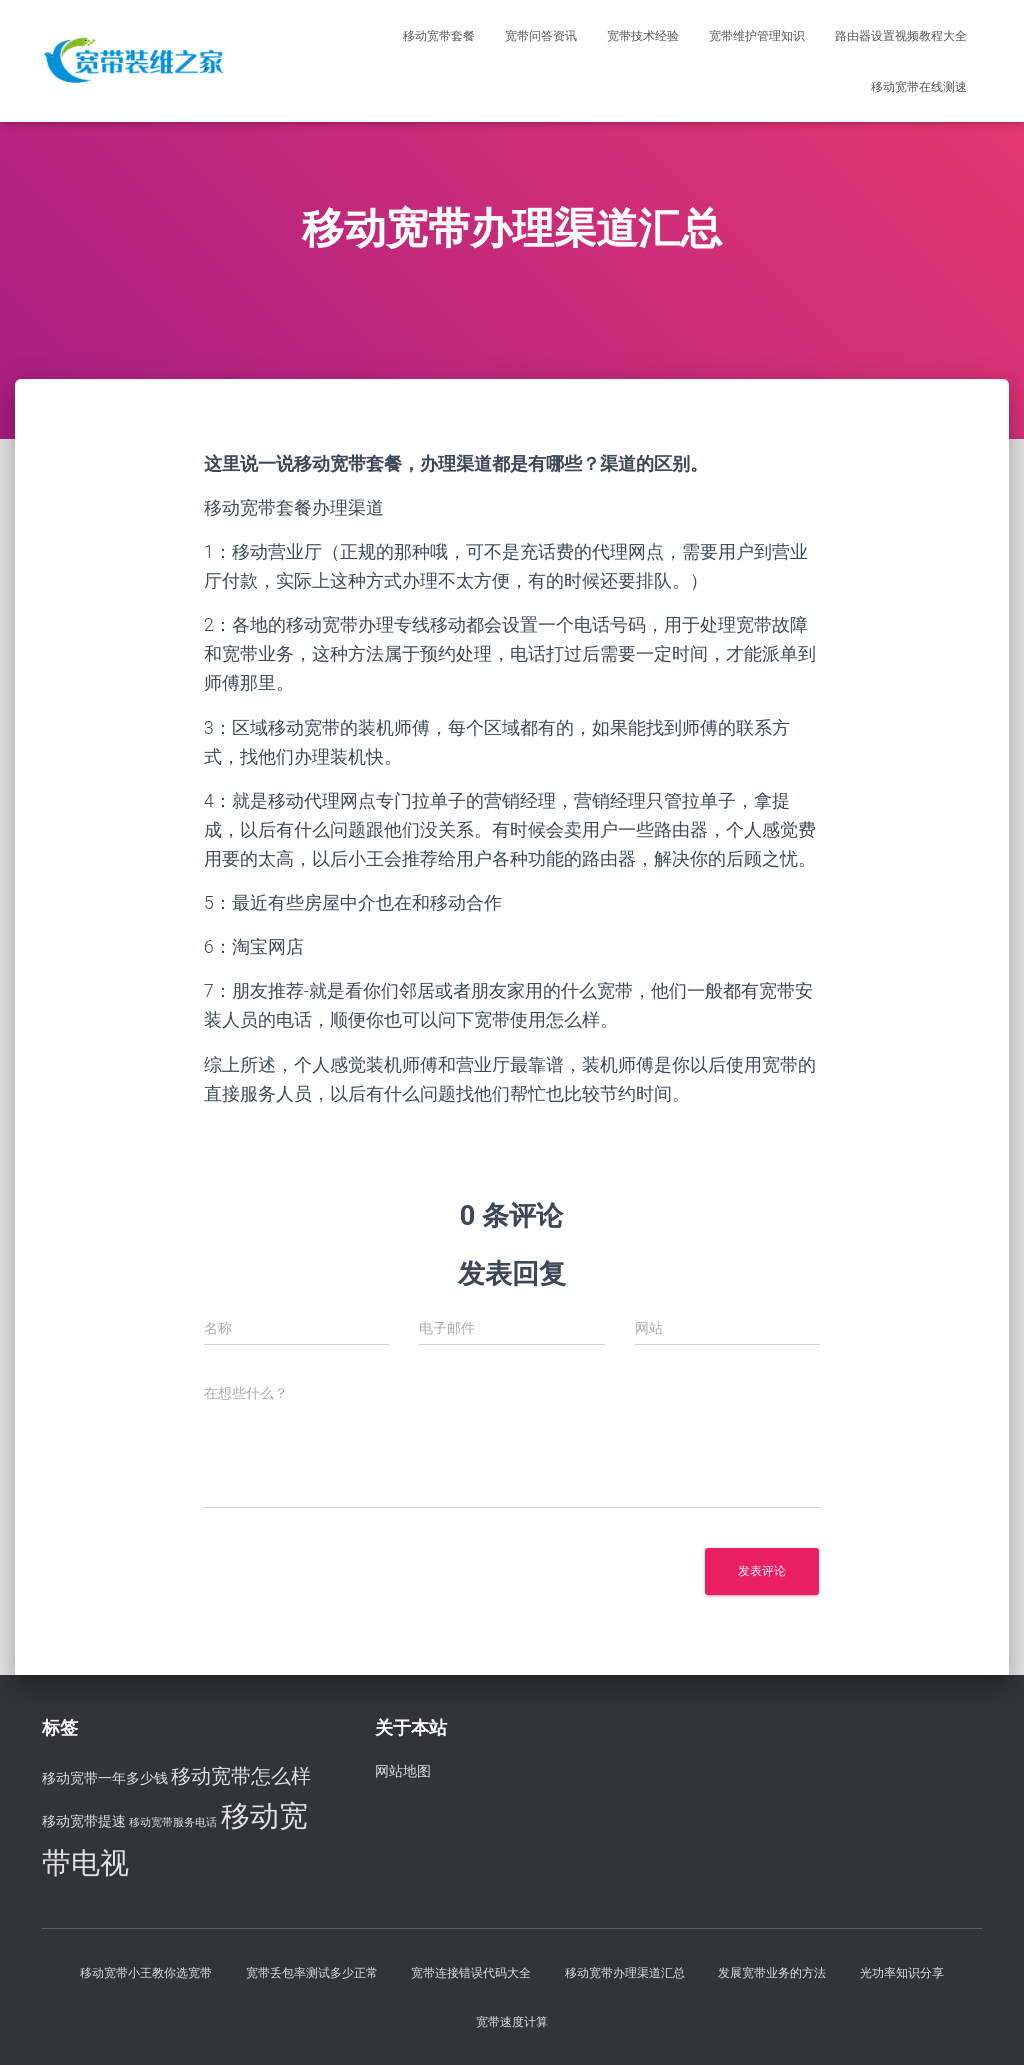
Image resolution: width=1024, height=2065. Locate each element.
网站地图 (403, 1771)
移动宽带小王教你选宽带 (146, 1973)
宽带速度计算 (512, 2022)
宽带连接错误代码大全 (471, 1973)
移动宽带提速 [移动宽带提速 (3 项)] (84, 1821)
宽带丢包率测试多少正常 (312, 1973)
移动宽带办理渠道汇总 (625, 1973)
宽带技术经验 (643, 36)
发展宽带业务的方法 (772, 1973)
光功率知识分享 (902, 1973)
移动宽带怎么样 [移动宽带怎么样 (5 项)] (241, 1776)
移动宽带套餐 (439, 36)
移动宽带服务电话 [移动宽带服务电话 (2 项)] (173, 1822)
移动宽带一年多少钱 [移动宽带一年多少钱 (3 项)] (105, 1778)
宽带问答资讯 (541, 36)
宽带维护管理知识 (757, 36)
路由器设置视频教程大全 (901, 36)
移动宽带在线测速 (919, 87)
